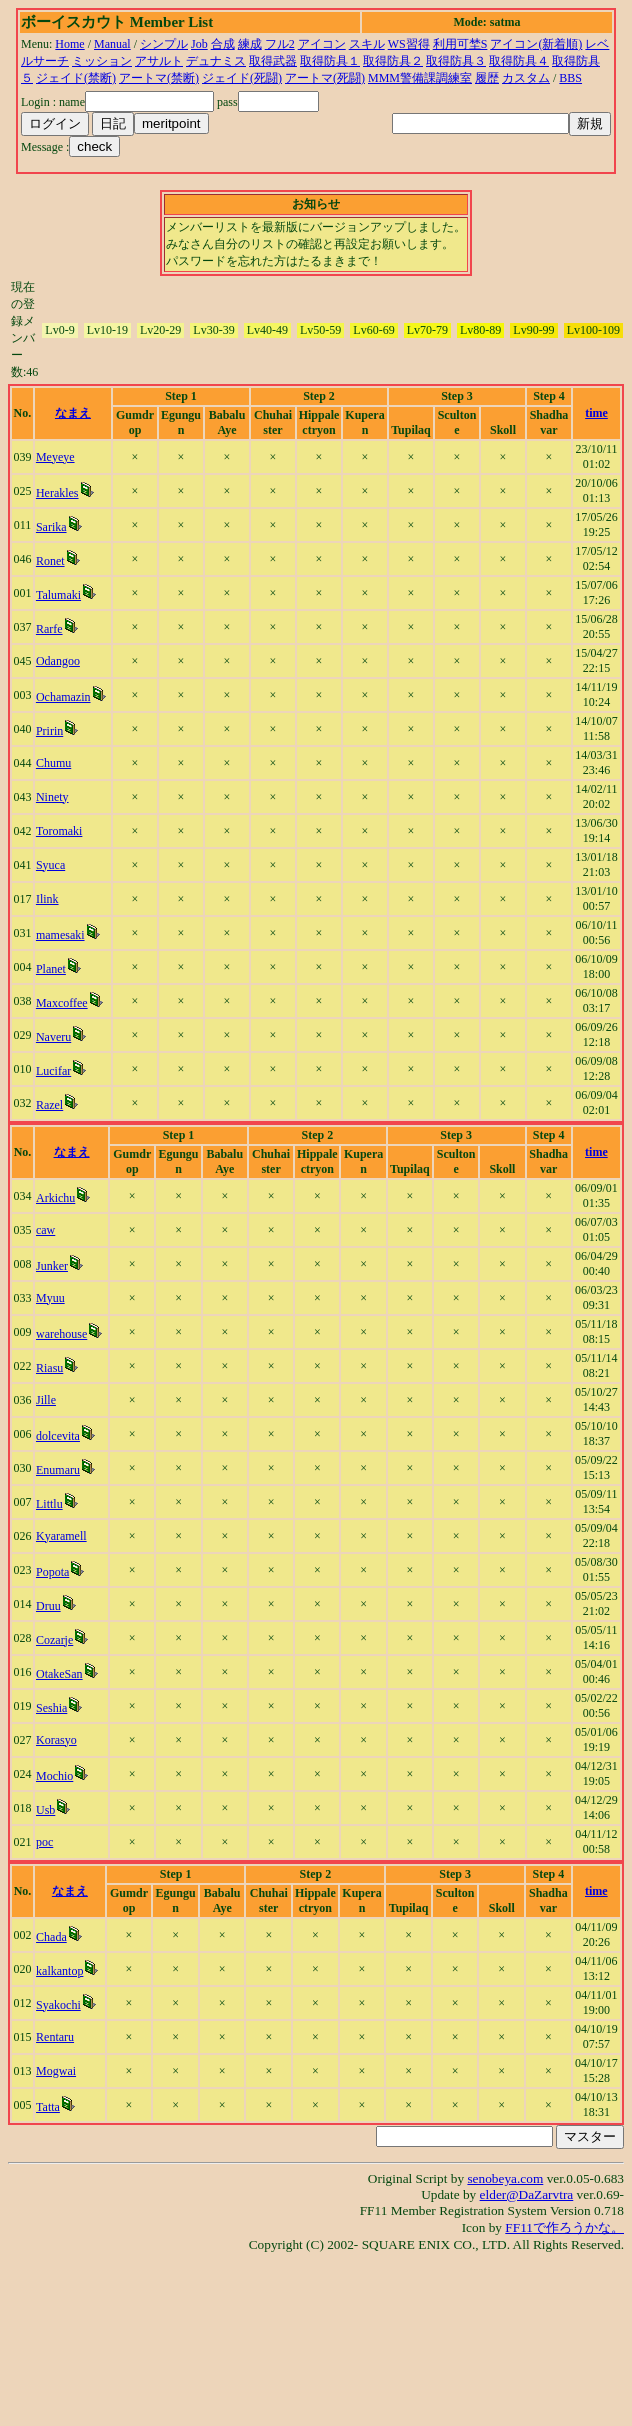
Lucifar (53, 1071)
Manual (112, 44)
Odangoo (58, 661)
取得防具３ (456, 61)
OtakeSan (59, 1674)
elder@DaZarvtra (527, 2194)
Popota (52, 1572)
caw (45, 1230)
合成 (223, 44)
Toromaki (59, 831)
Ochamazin (63, 697)
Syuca (50, 865)
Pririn (49, 731)
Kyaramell (61, 1536)
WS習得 (409, 44)
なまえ (73, 413)
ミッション (102, 61)
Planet (51, 969)
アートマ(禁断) (159, 78)
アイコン (322, 44)
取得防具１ (330, 61)
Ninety (52, 797)
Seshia (51, 1708)
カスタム (526, 78)
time (596, 413)
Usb (45, 1810)
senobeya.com (505, 2178)
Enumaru (58, 1470)
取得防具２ (393, 61)
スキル (367, 44)
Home (69, 44)
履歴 (487, 78)
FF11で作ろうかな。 (564, 2227)
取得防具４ (519, 61)
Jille (46, 1400)
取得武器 (273, 61)
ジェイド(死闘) (242, 78)
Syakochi (58, 2005)
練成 (250, 44)
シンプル (164, 44)
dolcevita (58, 1436)
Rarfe (49, 629)
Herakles (57, 493)
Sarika (51, 527)
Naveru (53, 1037)
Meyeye (55, 457)
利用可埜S (460, 44)
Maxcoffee (62, 1003)
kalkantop (59, 1971)
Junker (52, 1266)
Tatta (48, 2107)
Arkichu (55, 1198)
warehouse (61, 1334)
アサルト (159, 61)
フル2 (280, 44)
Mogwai (56, 2071)
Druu (48, 1606)
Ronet (50, 561)
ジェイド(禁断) (76, 78)
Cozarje (54, 1640)
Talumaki (58, 595)
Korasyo (56, 1740)
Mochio (54, 1776)
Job (199, 44)
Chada (51, 1937)
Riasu (49, 1368)
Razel (49, 1105)
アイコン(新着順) (536, 44)
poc (44, 1842)
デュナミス (216, 61)
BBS (570, 78)
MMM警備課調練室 (420, 78)
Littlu (49, 1504)
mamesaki (60, 935)
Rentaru (55, 2037)
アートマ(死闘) (325, 78)
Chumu (53, 763)
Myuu (50, 1298)
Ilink (47, 899)
